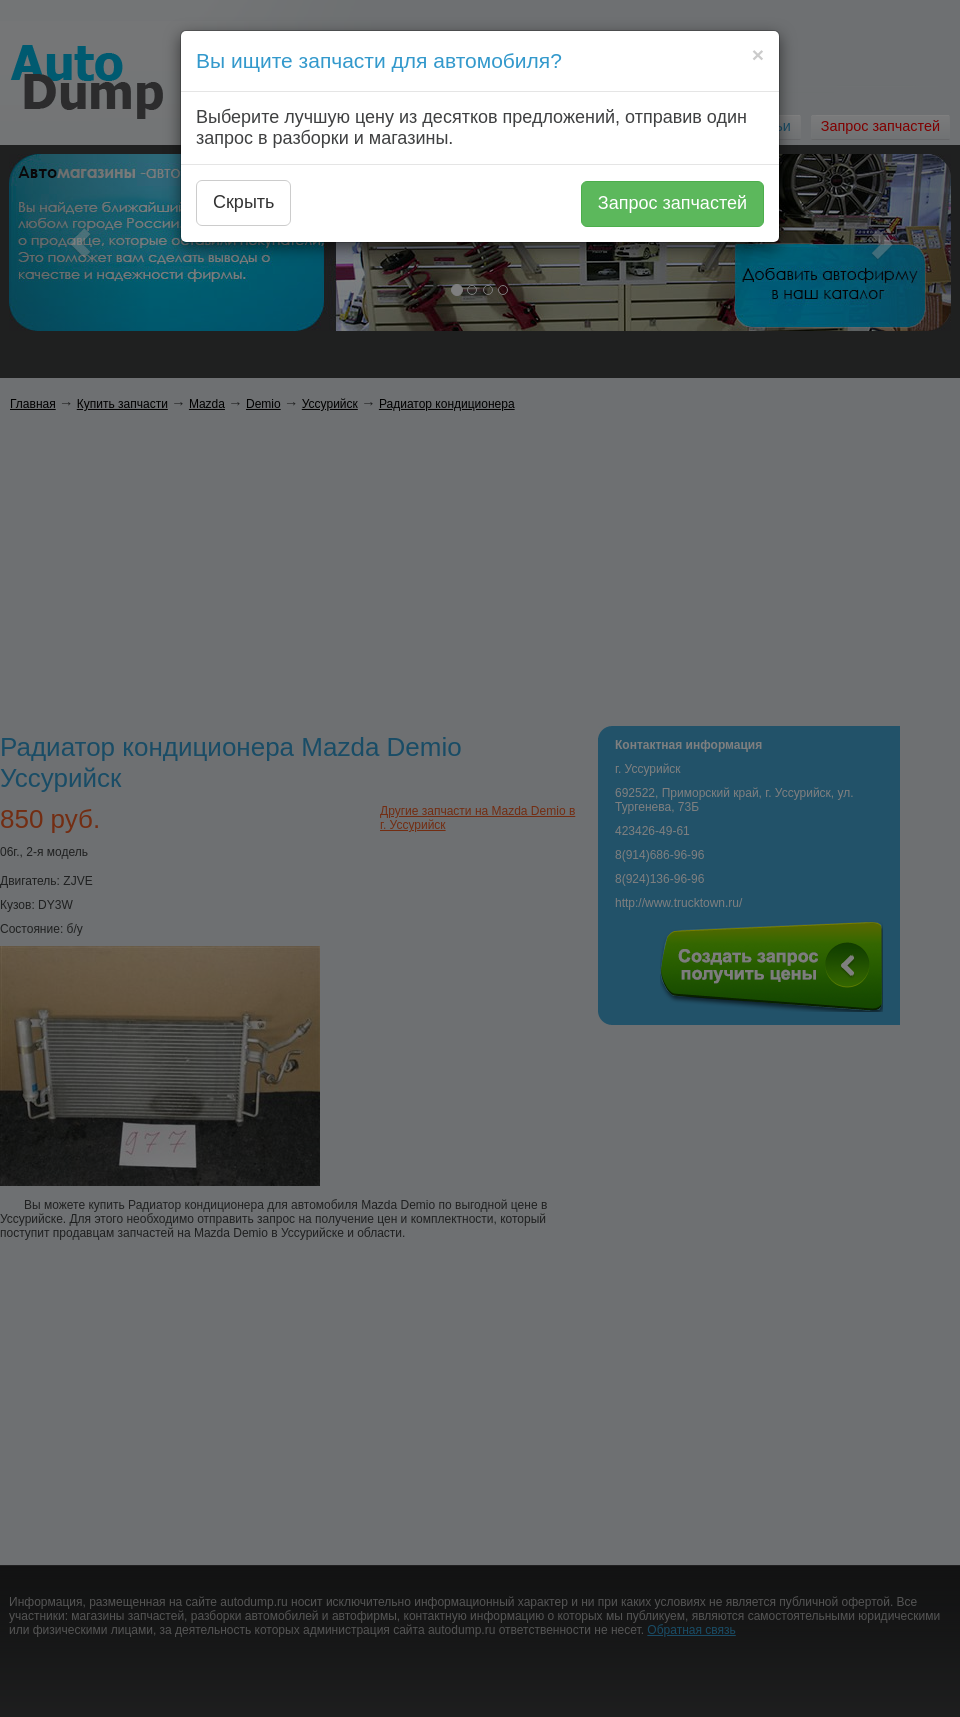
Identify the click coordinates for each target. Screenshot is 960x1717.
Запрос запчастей (672, 203)
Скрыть (243, 202)
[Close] (758, 54)
